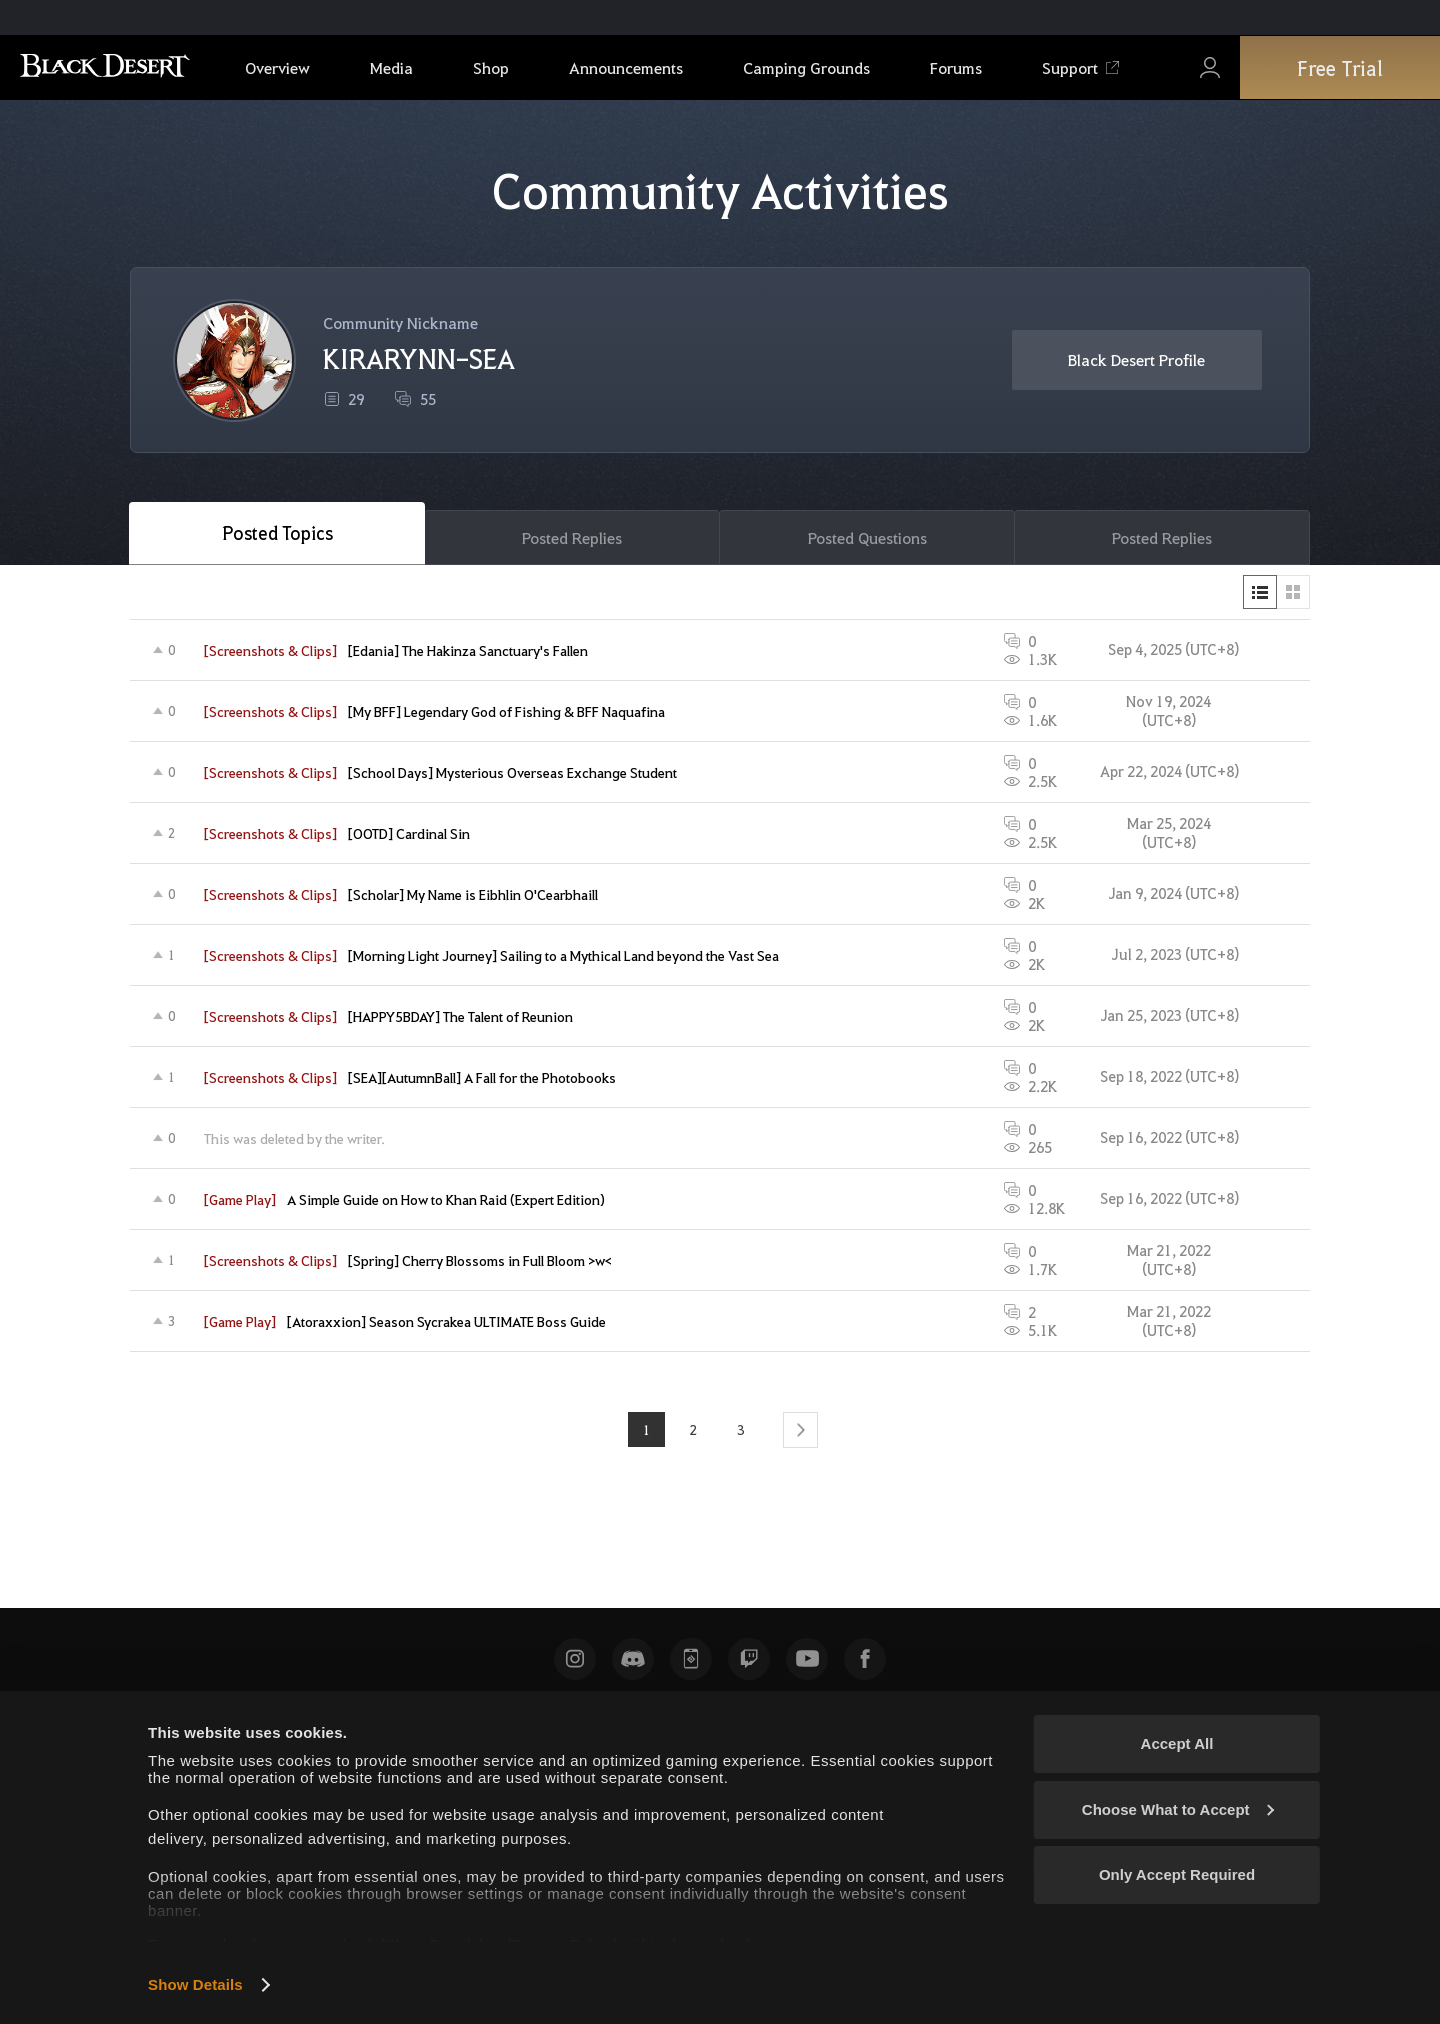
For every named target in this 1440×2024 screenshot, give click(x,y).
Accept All (1177, 1743)
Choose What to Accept (1178, 1809)
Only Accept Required (1177, 1874)
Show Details (195, 1984)
